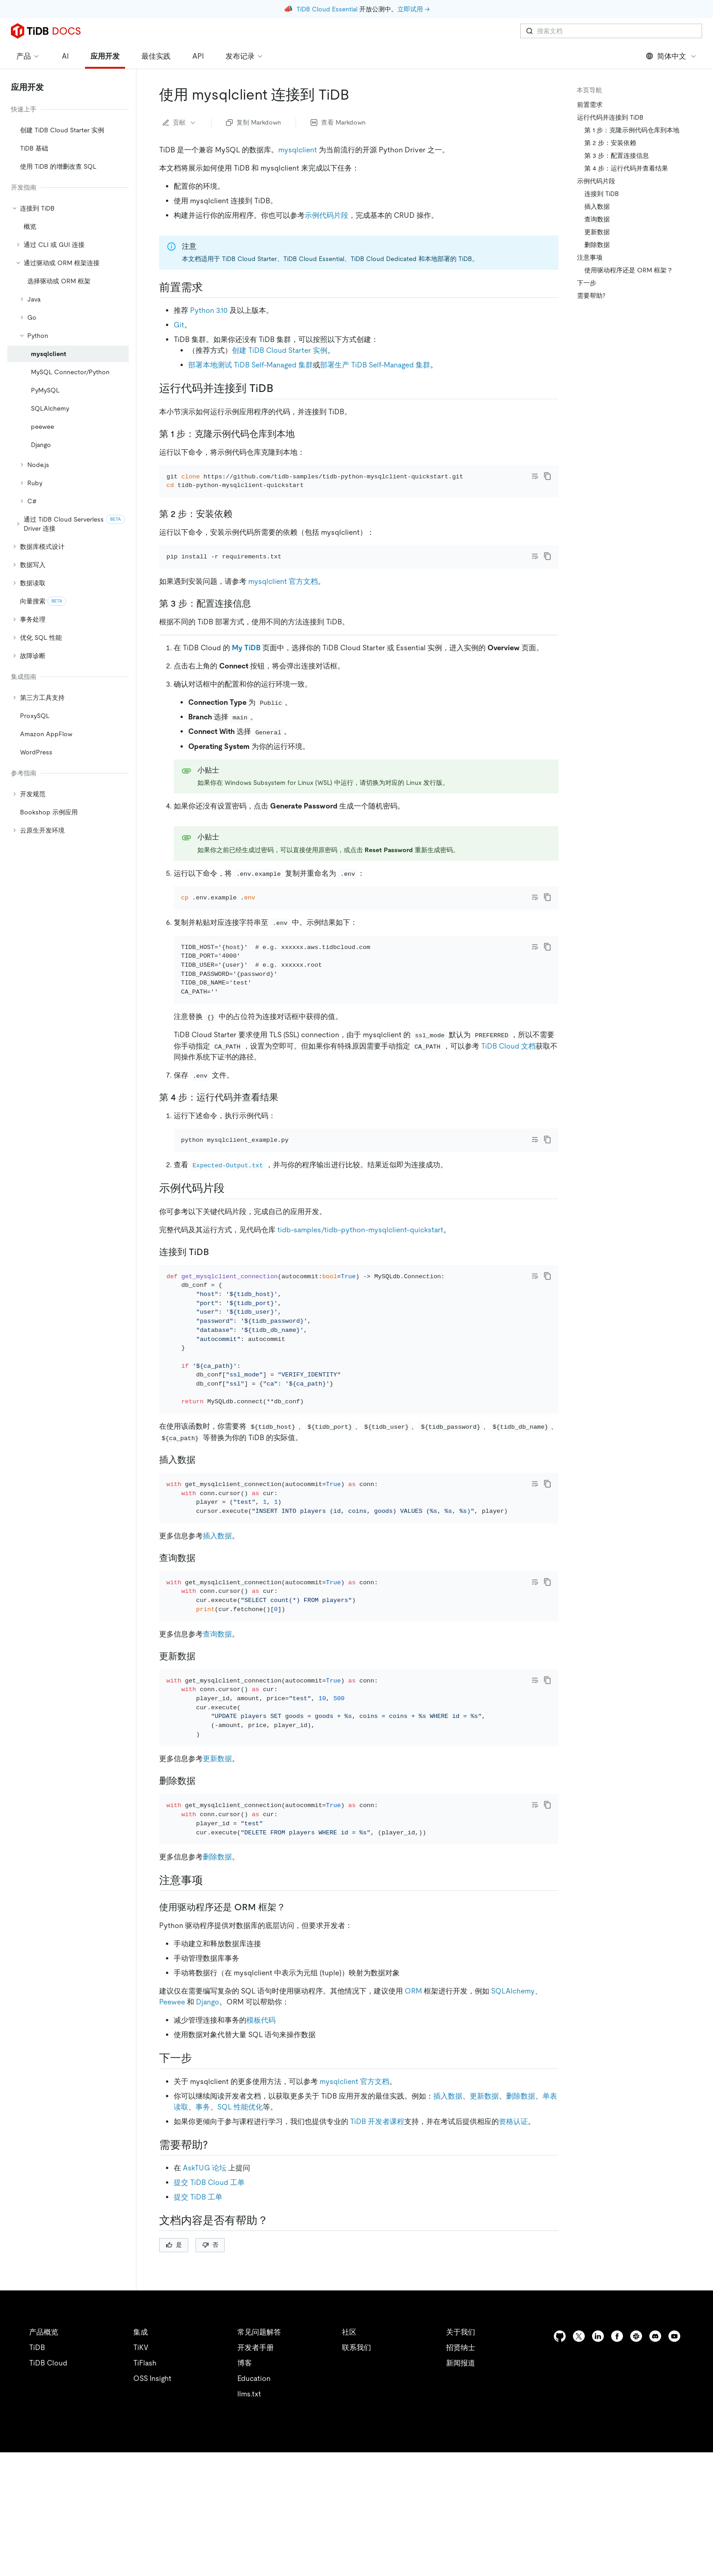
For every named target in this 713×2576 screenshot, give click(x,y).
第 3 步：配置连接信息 (616, 155)
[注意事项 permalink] (210, 2022)
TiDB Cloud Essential (326, 9)
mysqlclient (297, 150)
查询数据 (217, 1751)
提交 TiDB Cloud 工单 (209, 2324)
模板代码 (261, 2162)
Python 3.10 (209, 310)
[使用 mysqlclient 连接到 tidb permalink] (356, 94)
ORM (413, 2133)
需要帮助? (591, 295)
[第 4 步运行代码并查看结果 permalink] (285, 1165)
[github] (559, 2478)
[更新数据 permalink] (202, 1773)
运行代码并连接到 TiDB (610, 117)
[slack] (636, 2478)
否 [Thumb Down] (210, 2386)
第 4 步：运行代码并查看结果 (626, 168)
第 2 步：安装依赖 (610, 142)
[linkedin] (598, 2478)
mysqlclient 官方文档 (283, 606)
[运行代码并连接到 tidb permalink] (280, 388)
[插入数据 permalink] (202, 1552)
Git (179, 325)
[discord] (655, 2478)
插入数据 (217, 1640)
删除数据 (217, 1998)
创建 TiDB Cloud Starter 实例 (279, 350)
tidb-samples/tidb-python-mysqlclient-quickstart (360, 1310)
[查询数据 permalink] (202, 1662)
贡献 (179, 122)
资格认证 (513, 2263)
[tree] (68, 471)
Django (207, 2143)
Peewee (172, 2143)
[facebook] (617, 2478)
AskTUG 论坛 (204, 2309)
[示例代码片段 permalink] (231, 1268)
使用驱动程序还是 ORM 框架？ (628, 270)
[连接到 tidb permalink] (216, 1331)
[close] (695, 2523)
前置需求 (590, 104)
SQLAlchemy (513, 2133)
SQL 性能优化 (240, 2249)
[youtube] (674, 2478)
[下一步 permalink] (199, 2199)
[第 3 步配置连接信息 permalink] (258, 628)
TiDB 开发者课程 (377, 2263)
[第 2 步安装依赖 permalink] (239, 526)
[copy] (547, 476)
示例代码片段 (326, 215)
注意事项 (590, 257)
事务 (203, 2249)
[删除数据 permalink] (202, 1910)
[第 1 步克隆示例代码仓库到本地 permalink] (301, 433)
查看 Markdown (338, 122)
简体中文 (671, 56)
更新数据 (217, 1888)
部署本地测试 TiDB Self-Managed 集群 (250, 365)
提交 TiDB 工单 (198, 2339)
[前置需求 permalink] (210, 287)
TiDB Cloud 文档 (508, 1113)
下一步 (586, 282)
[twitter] (578, 2478)
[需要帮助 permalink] (215, 2286)
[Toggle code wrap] (534, 476)
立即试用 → (413, 9)
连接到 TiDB (601, 193)
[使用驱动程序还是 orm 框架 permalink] (292, 2049)
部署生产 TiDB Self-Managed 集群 (375, 365)
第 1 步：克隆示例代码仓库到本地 (631, 130)
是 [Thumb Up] (174, 2386)
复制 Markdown (253, 122)
